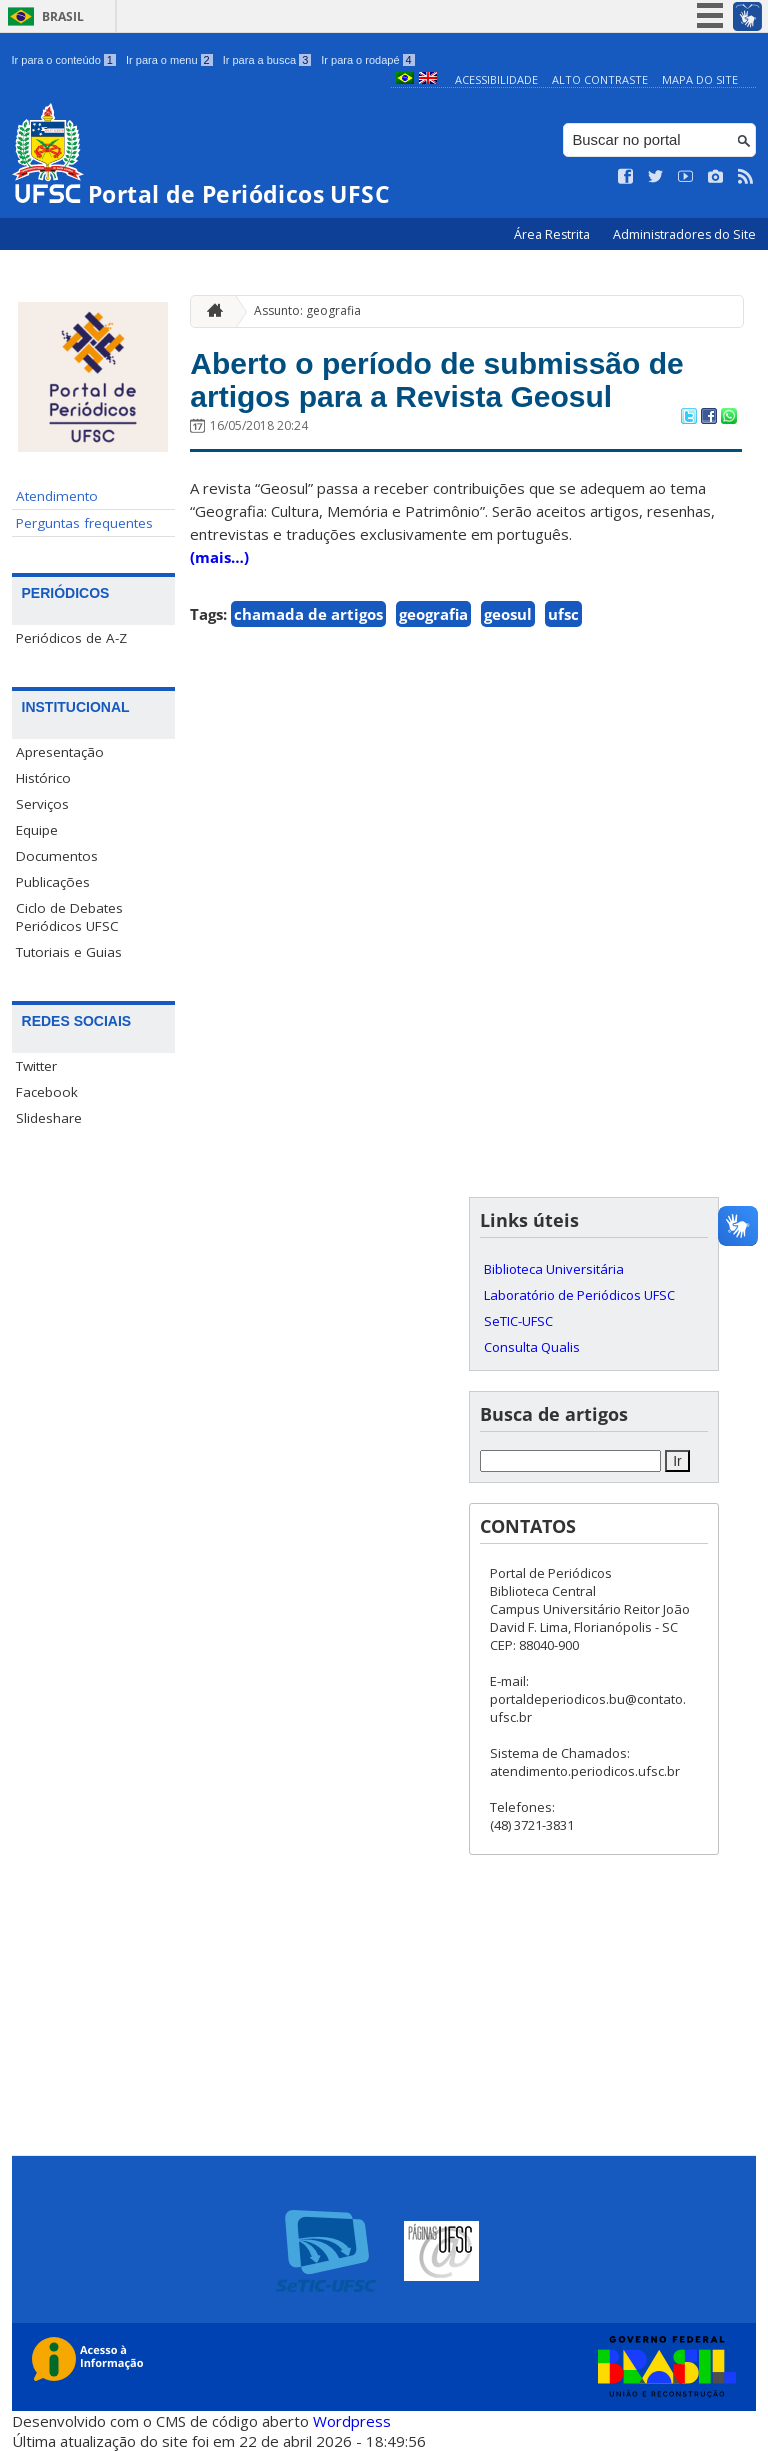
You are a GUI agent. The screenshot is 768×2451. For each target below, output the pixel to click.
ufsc (563, 625)
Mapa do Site (700, 79)
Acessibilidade (496, 79)
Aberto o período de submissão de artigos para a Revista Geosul (461, 385)
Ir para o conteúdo (64, 60)
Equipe (37, 830)
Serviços (42, 804)
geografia (433, 625)
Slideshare (49, 1118)
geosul (508, 625)
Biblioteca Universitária (554, 1269)
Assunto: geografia (307, 310)
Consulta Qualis (532, 1347)
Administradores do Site (684, 234)
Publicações (53, 882)
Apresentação (60, 752)
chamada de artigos (308, 625)
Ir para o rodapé (367, 60)
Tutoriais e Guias (69, 952)
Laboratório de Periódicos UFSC (579, 1295)
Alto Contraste (600, 79)
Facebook (47, 1092)
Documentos (57, 856)
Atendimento (57, 496)
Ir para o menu (169, 60)
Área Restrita (553, 234)
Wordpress (352, 2421)
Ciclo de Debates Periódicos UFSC (69, 917)
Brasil (63, 16)
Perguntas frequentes (84, 523)
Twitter (36, 1066)
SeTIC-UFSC (518, 1321)
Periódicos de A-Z (71, 638)
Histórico (43, 778)
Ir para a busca (267, 60)
